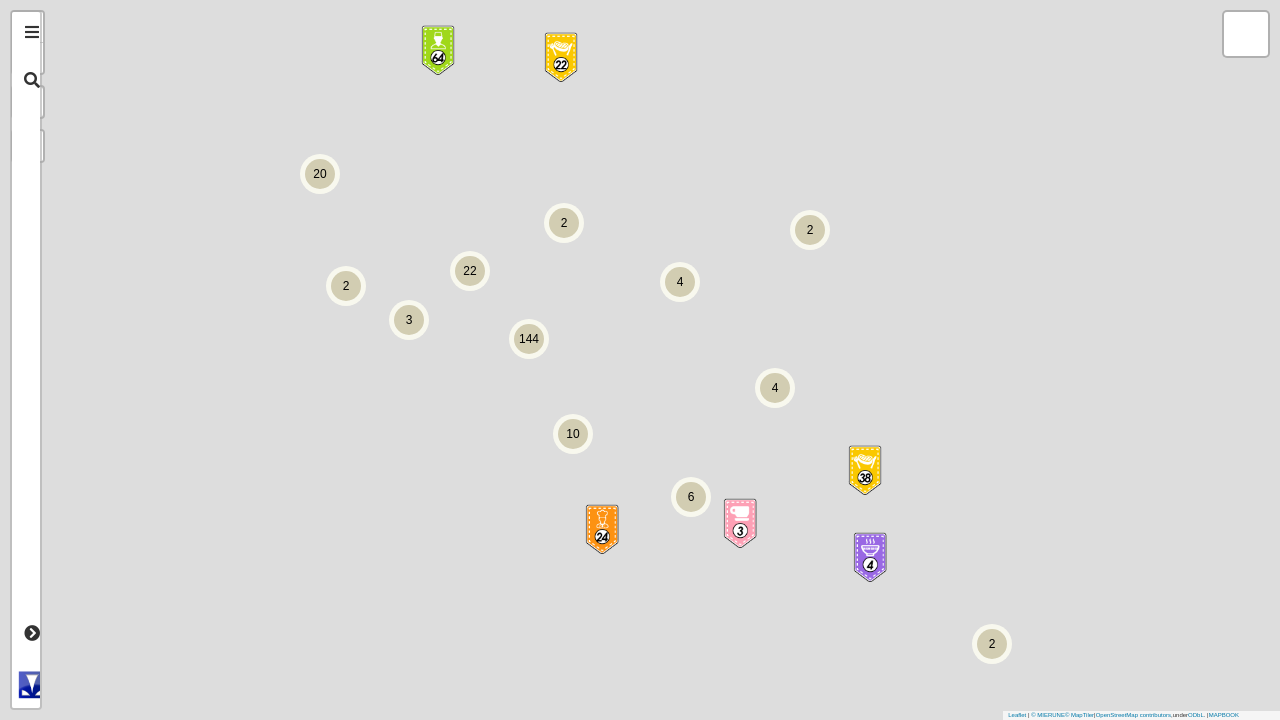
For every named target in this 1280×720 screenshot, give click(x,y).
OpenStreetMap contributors (1133, 715)
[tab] (32, 32)
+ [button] (77, 27)
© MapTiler (1079, 715)
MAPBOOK (1224, 715)
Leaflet (1017, 715)
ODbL (1196, 715)
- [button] (77, 58)
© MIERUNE (1048, 715)
